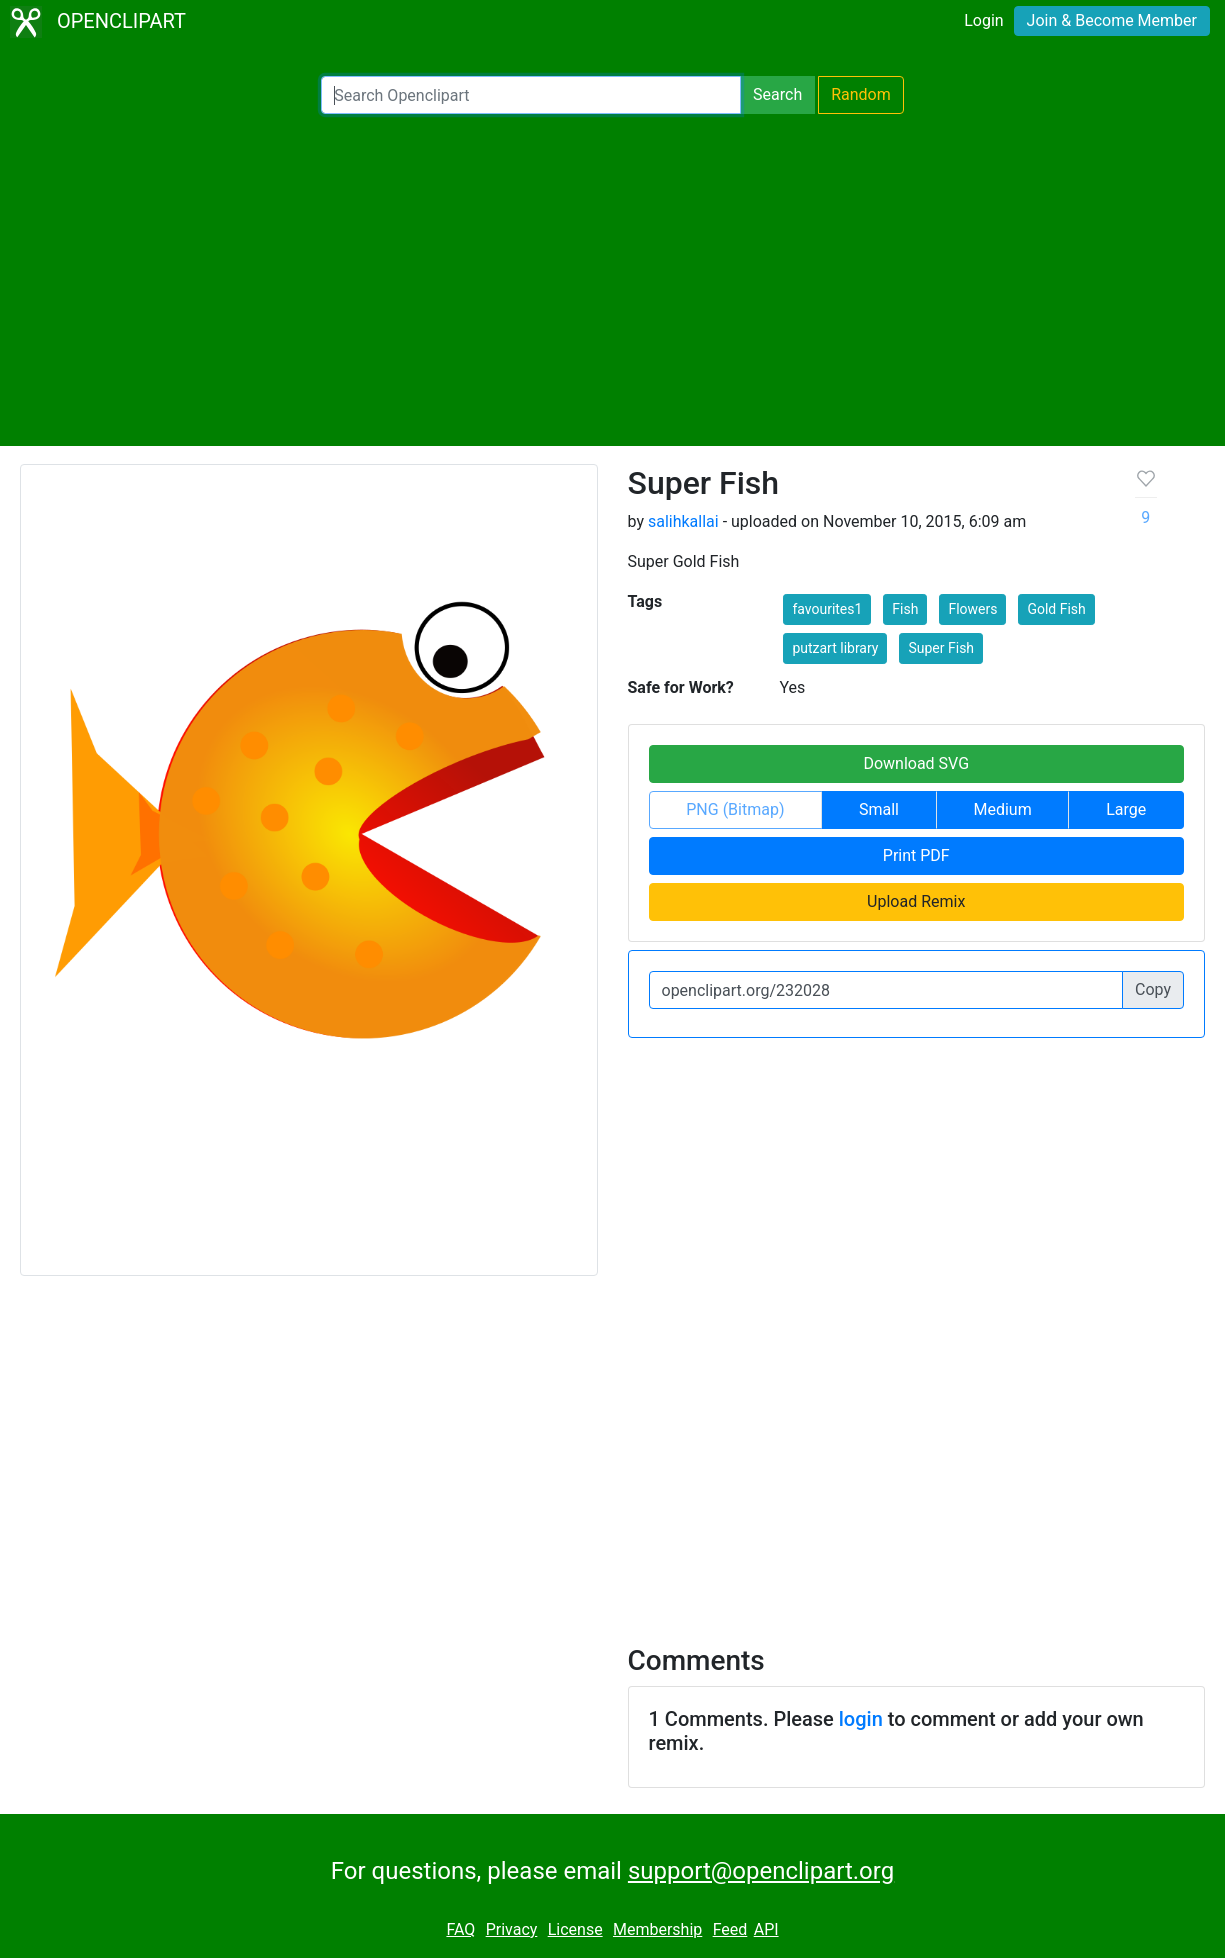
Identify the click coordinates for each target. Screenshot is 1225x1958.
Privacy (512, 1929)
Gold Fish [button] (1056, 609)
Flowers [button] (972, 609)
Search (777, 94)
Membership (657, 1929)
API (766, 1929)
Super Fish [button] (941, 648)
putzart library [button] (835, 648)
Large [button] (1126, 809)
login (861, 1719)
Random (861, 94)
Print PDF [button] (916, 855)
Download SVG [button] (916, 763)
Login (983, 20)
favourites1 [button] (827, 609)
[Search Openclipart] (531, 95)
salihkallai (683, 521)
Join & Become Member (1112, 20)
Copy (1153, 989)
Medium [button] (1003, 809)
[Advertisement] (612, 280)
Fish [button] (905, 609)
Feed (730, 1929)
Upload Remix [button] (916, 901)
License (575, 1929)
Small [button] (879, 809)
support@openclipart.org (761, 1871)
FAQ (460, 1929)
